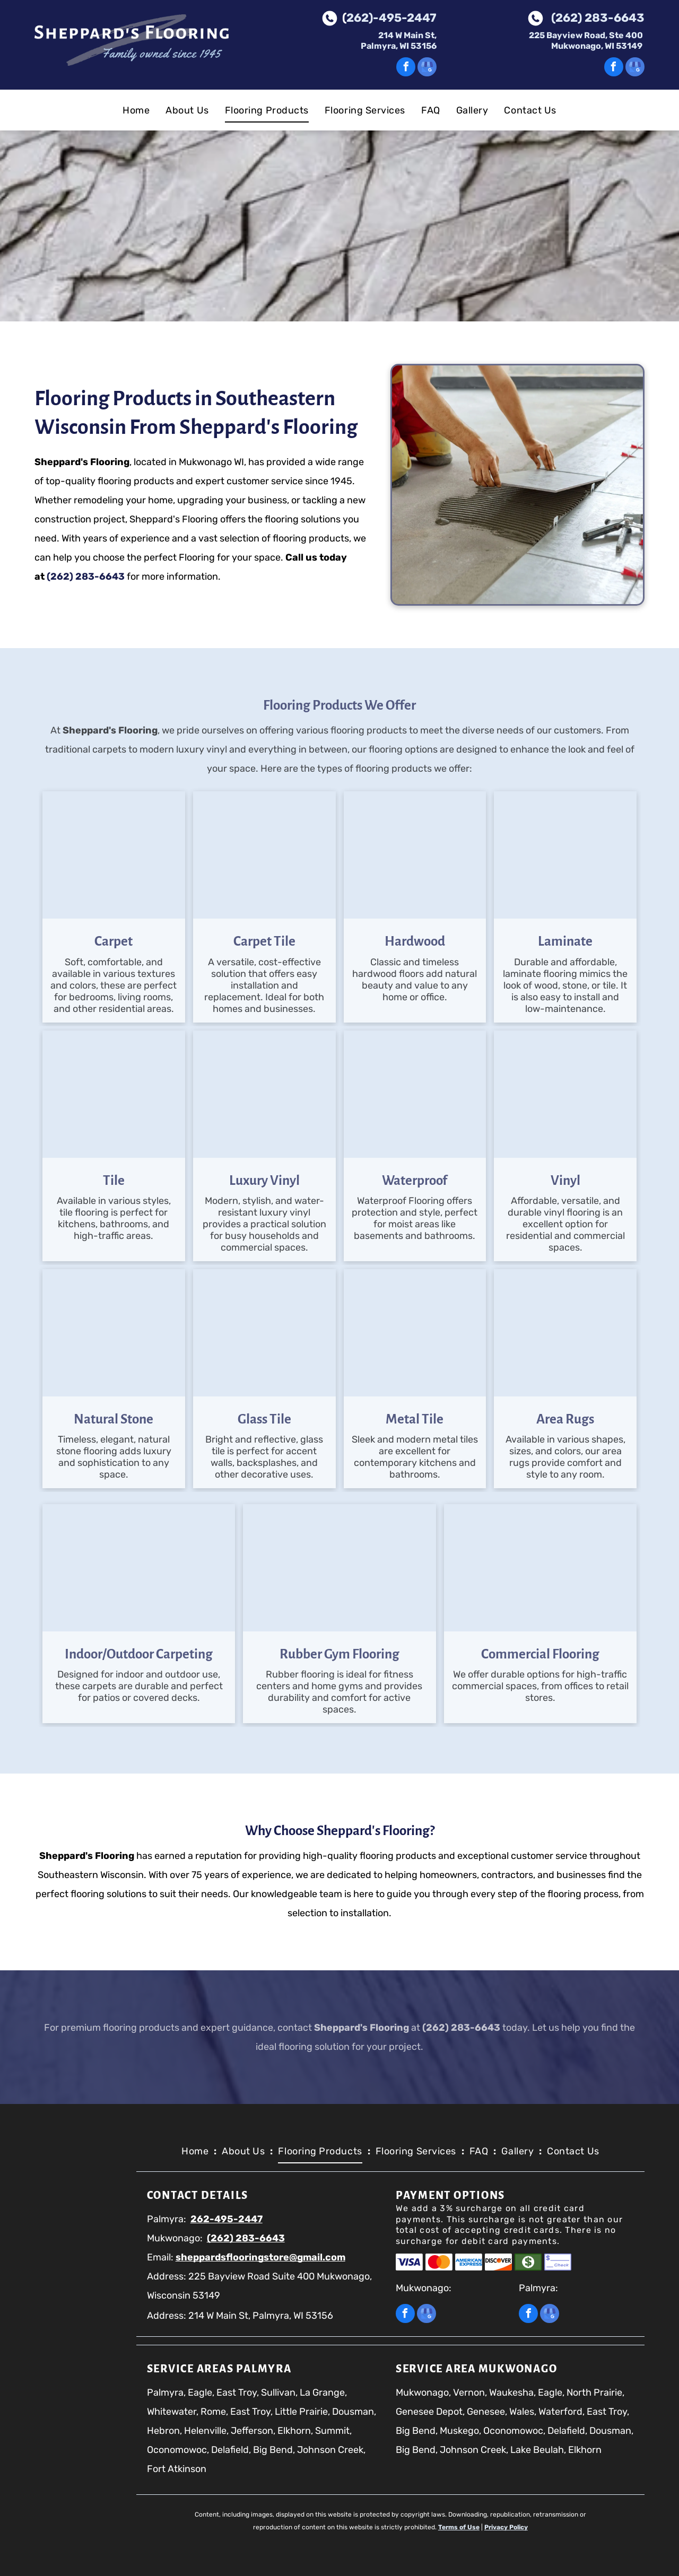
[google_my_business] (427, 68)
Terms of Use (459, 2527)
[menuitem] (136, 110)
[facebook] (405, 68)
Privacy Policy (506, 2527)
